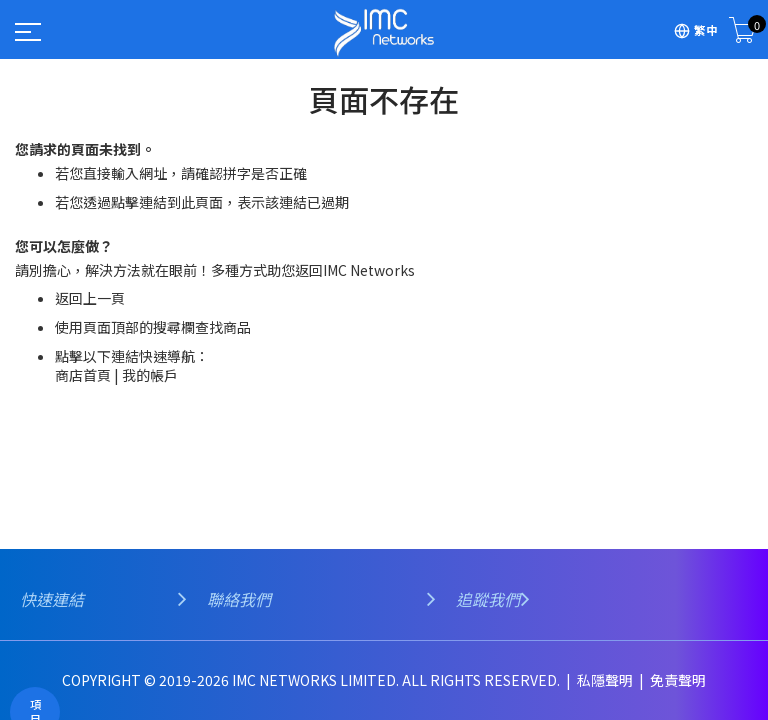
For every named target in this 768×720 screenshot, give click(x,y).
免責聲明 (678, 680)
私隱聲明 (606, 680)
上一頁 (104, 298)
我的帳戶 (150, 375)
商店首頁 (83, 375)
